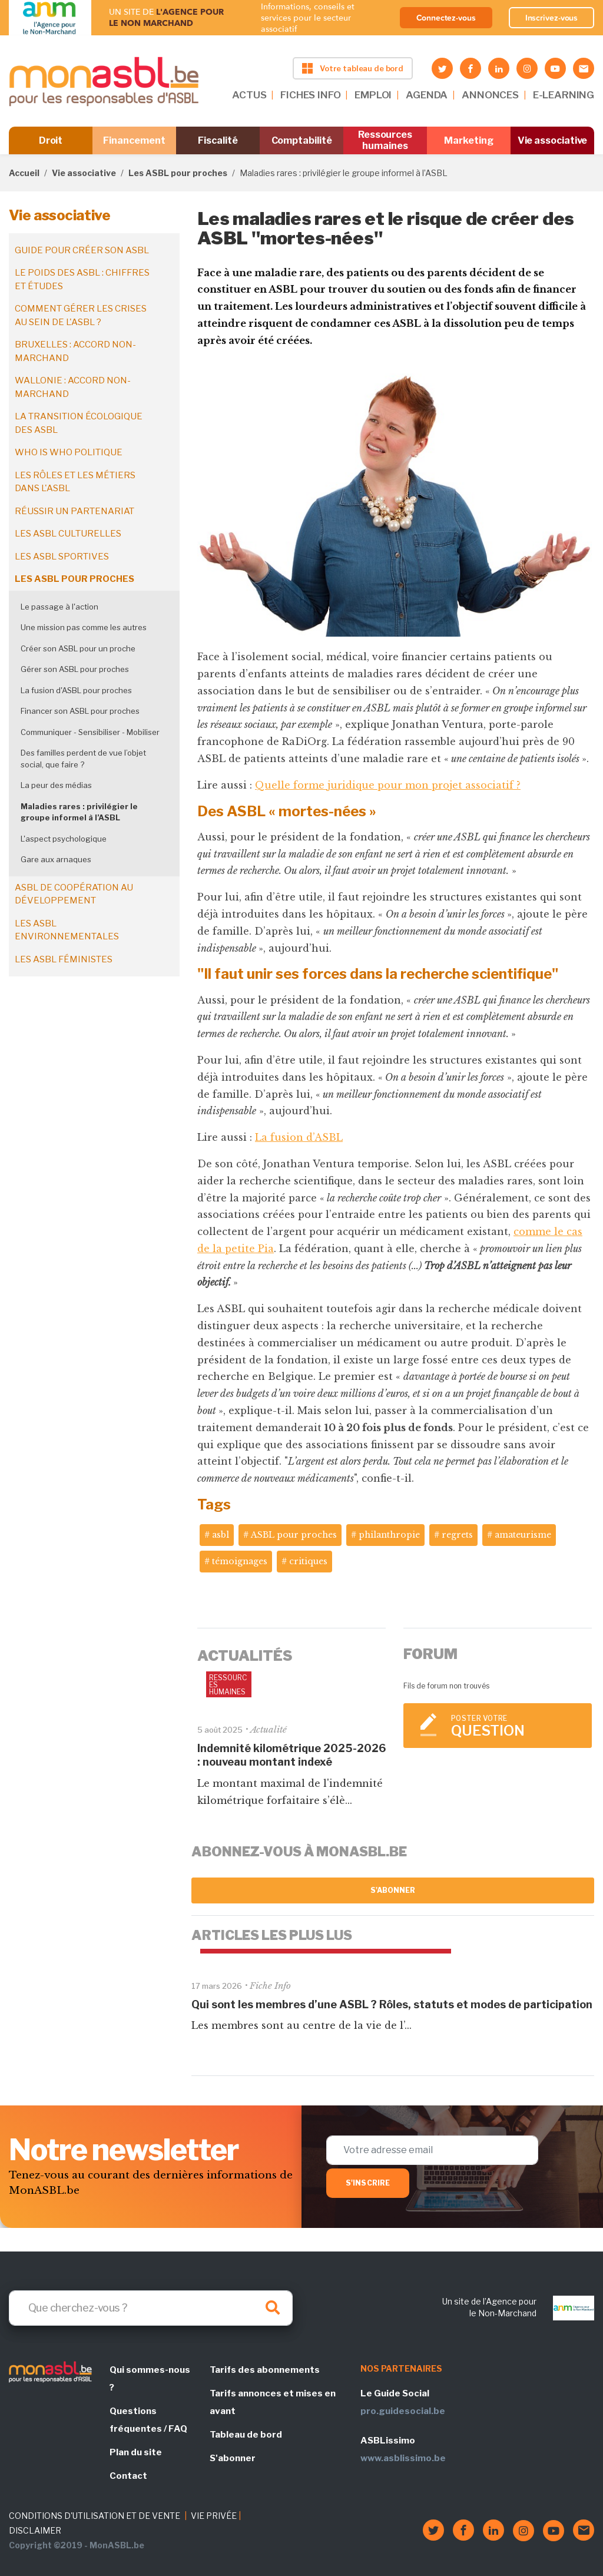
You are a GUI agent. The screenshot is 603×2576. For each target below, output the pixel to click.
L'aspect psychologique (64, 838)
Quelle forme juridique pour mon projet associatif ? (388, 785)
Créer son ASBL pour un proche (78, 648)
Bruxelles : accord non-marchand (75, 351)
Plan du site (136, 2452)
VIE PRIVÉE (214, 2516)
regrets (457, 1534)
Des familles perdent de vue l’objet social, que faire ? (83, 758)
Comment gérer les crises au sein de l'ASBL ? (81, 315)
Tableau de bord (246, 2434)
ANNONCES (490, 95)
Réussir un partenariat (74, 511)
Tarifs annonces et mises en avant (273, 2402)
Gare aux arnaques (56, 859)
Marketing (468, 140)
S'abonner (393, 1890)
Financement (134, 140)
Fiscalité (217, 140)
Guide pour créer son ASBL (82, 250)
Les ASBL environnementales (67, 930)
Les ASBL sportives (62, 556)
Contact (128, 2476)
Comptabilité (301, 140)
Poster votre (516, 1726)
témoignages (239, 1561)
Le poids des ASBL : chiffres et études (82, 279)
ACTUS (249, 95)
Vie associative (553, 140)
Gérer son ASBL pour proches (75, 669)
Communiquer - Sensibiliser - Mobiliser (90, 732)
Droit (51, 140)
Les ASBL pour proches (177, 173)
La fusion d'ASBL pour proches (76, 690)
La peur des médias (56, 785)
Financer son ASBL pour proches (80, 711)
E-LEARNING (563, 95)
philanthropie (389, 1534)
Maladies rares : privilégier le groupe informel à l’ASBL (79, 812)
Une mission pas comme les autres (84, 627)
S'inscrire (368, 2182)
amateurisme (523, 1534)
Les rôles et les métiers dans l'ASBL (75, 482)
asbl (220, 1534)
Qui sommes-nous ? (150, 2379)
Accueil (24, 173)
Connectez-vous (446, 18)
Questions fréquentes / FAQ (148, 2420)
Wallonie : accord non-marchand (73, 387)
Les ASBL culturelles (68, 533)
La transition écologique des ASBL (79, 423)
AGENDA (427, 95)
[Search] (151, 2308)
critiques (308, 1561)
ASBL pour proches (294, 1534)
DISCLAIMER (35, 2530)
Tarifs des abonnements (265, 2370)
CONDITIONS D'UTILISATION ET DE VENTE (94, 2516)
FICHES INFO (310, 95)
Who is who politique (68, 452)
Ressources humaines (385, 140)
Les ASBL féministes (63, 959)
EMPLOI (373, 95)
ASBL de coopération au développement (74, 894)
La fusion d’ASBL (299, 1137)
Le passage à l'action (59, 606)
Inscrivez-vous (551, 18)
